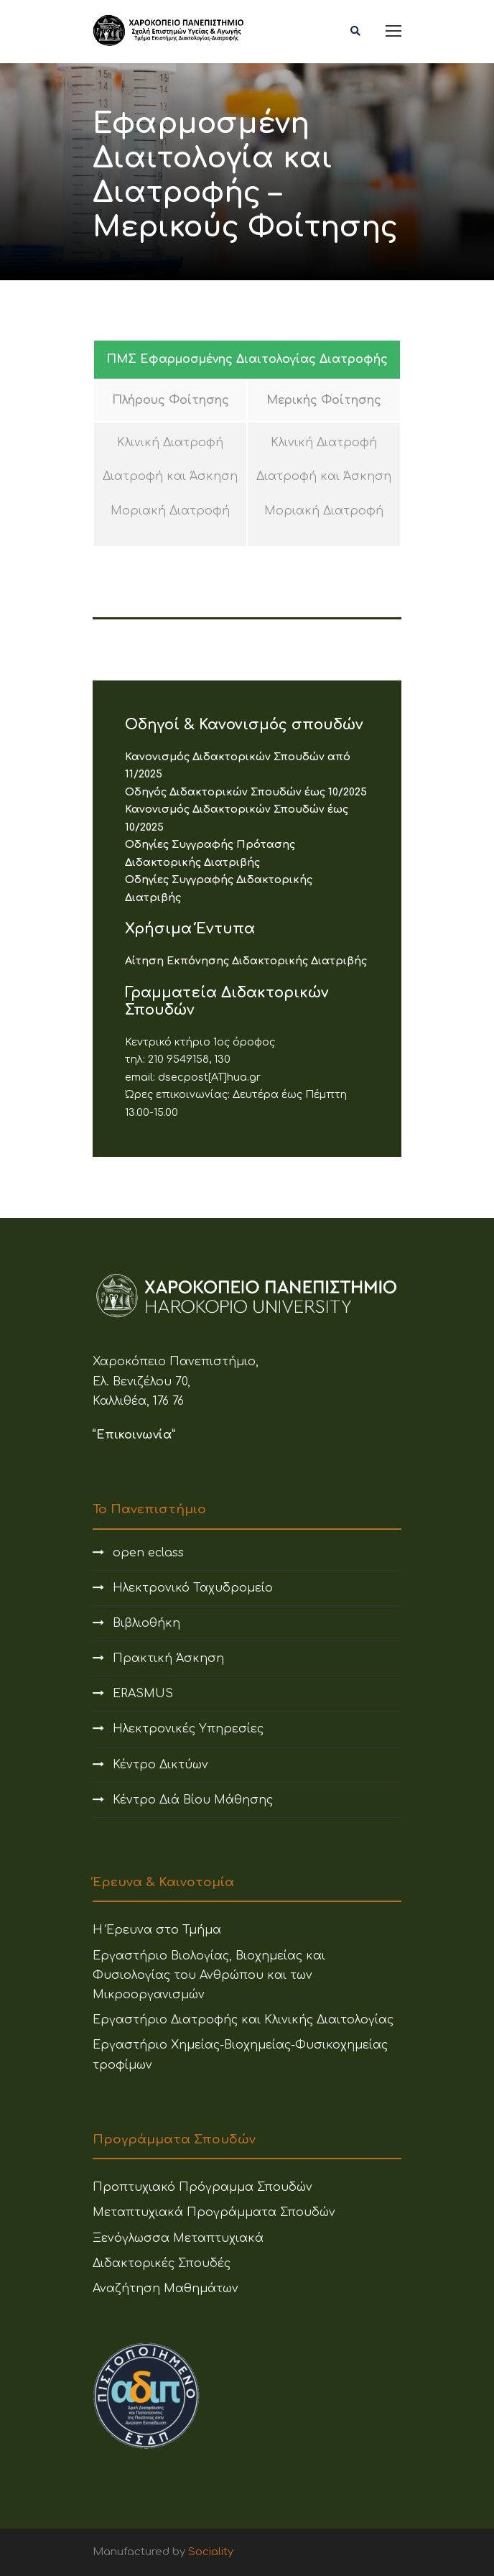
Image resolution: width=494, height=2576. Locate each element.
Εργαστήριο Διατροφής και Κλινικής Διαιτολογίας (243, 2019)
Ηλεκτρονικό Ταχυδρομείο (193, 1588)
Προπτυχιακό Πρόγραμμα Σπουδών (202, 2187)
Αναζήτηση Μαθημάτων (165, 2288)
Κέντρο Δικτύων (160, 1764)
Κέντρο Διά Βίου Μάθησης (193, 1799)
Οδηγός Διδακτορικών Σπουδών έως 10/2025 (246, 792)
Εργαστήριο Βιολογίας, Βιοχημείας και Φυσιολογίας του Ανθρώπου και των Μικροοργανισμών (209, 1975)
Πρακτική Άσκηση (168, 1658)
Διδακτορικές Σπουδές (161, 2263)
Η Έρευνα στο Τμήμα (157, 1930)
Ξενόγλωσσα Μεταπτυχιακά (178, 2238)
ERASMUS (143, 1693)
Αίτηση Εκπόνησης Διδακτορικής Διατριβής (246, 960)
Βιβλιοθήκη (146, 1623)
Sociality (210, 2552)
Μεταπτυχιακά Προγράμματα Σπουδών (214, 2212)
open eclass (148, 1552)
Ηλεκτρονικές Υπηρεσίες (188, 1728)
